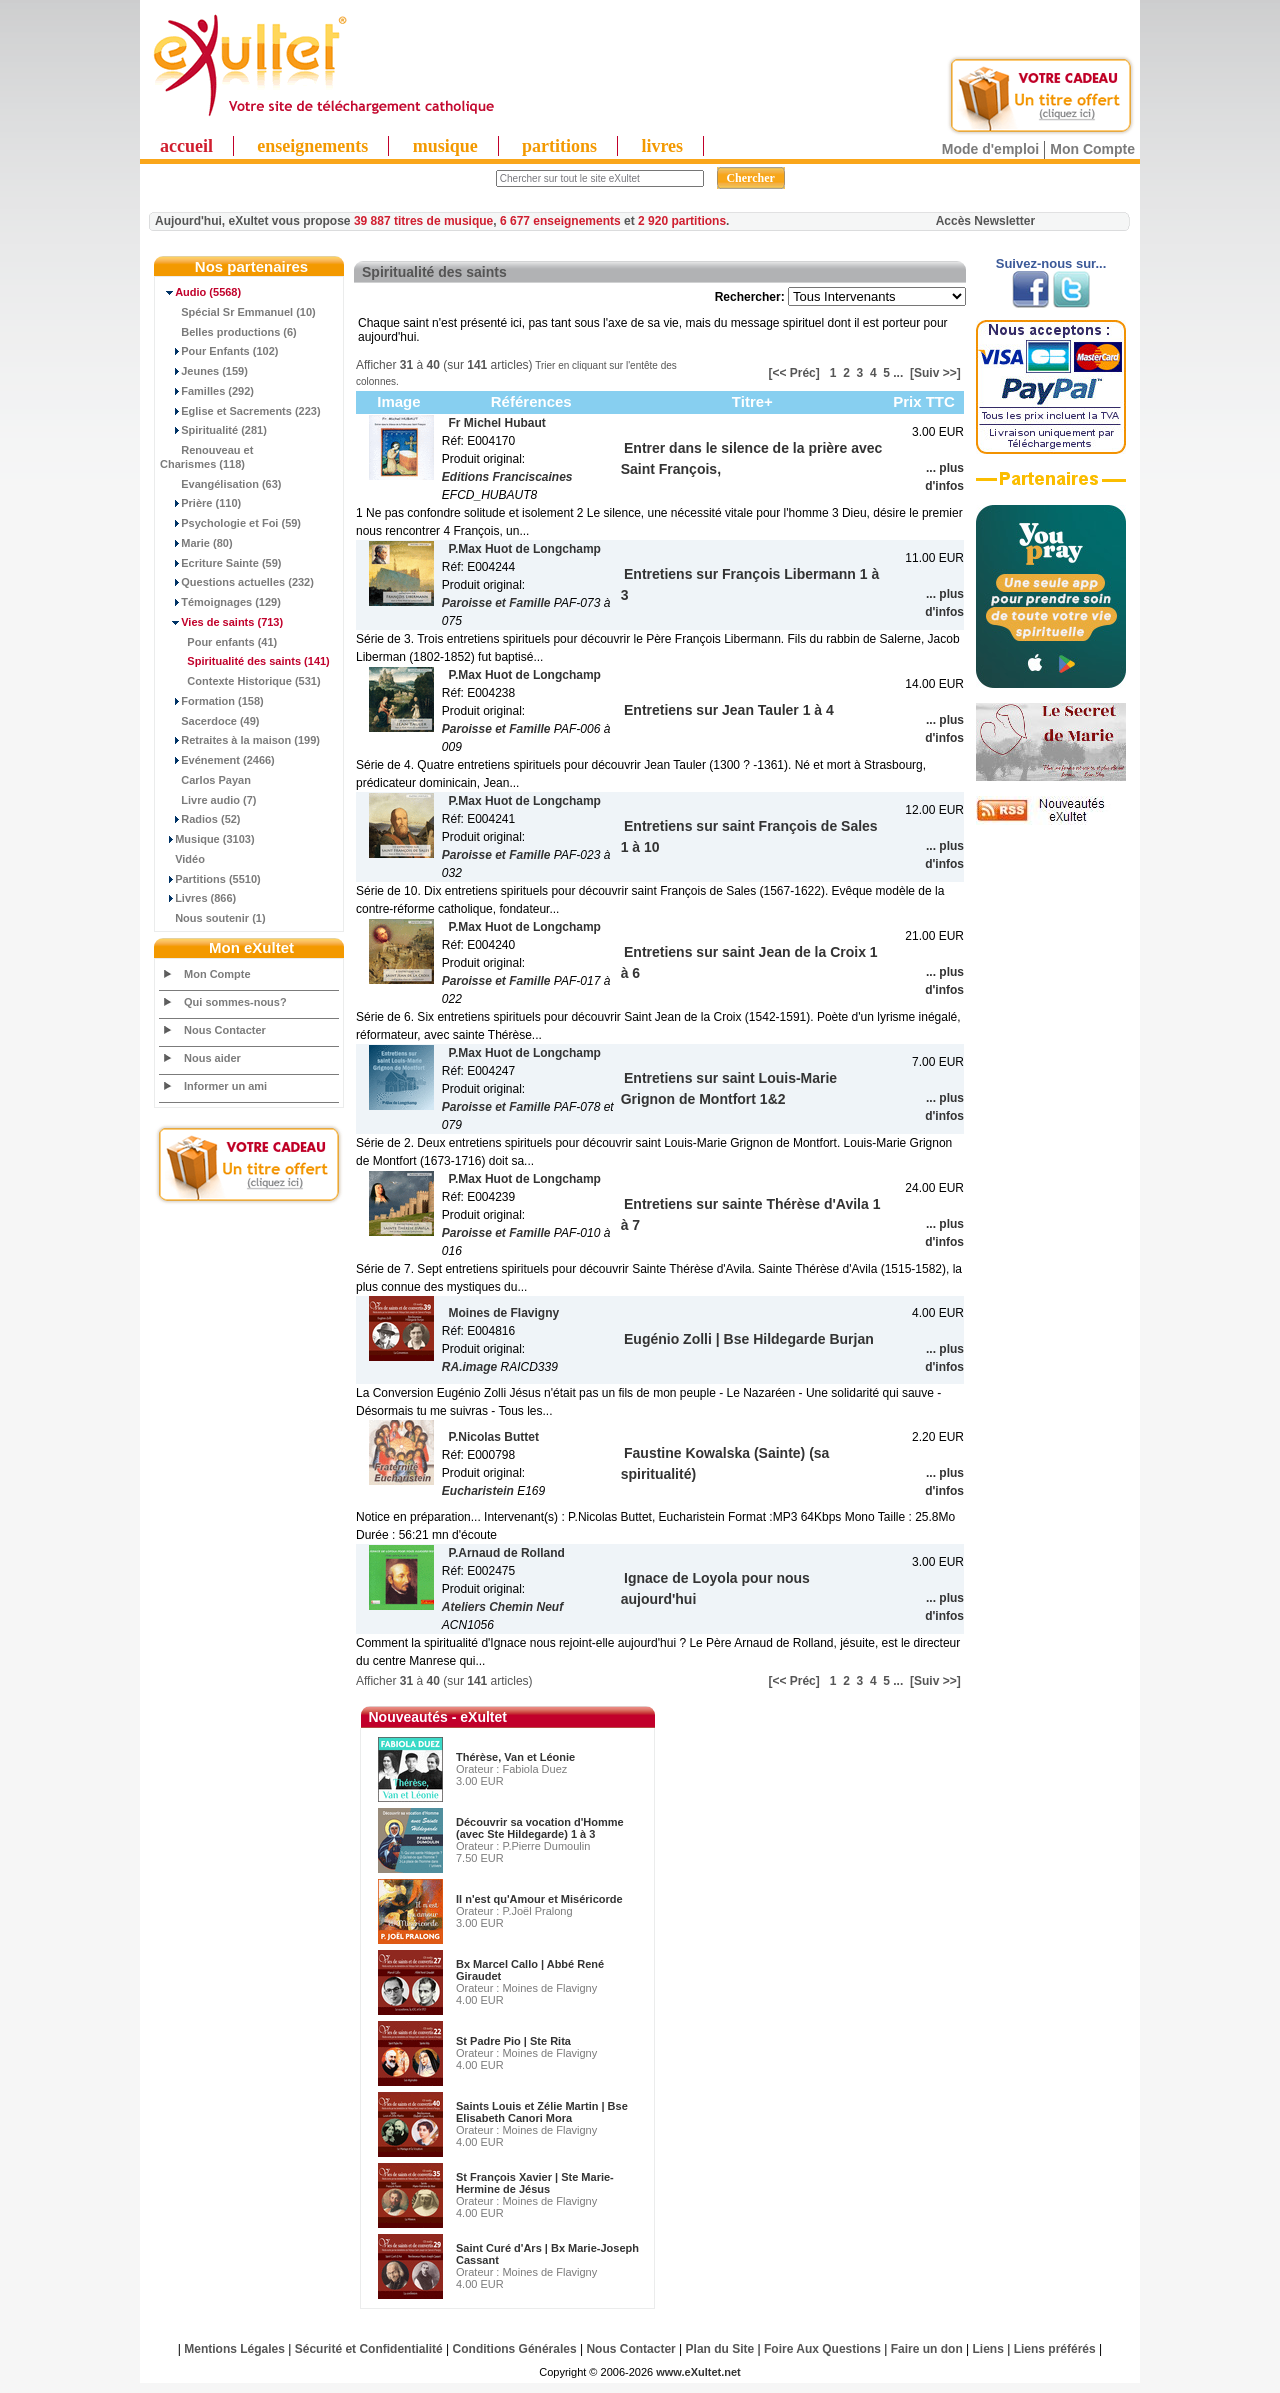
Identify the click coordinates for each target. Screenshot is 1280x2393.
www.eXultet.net (698, 2372)
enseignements (312, 146)
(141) (245, 661)
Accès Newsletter (985, 221)
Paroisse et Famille (496, 603)
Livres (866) (198, 898)
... (898, 373)
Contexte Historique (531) (240, 681)
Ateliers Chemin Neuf (502, 1607)
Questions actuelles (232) (237, 582)
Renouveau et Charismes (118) (206, 457)
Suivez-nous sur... (1051, 263)
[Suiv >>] (935, 373)
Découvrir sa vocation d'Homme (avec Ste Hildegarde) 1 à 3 (540, 1828)
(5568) (200, 292)
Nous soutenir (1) (213, 918)
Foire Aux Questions (822, 2349)
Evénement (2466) (217, 760)
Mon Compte (1092, 149)
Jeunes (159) (204, 371)
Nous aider (212, 1058)
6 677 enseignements (560, 221)
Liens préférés (1055, 2349)
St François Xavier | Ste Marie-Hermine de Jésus (535, 2183)
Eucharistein (478, 1491)
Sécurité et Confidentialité (369, 2349)
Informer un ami (225, 1086)
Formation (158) (212, 701)
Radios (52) (200, 819)
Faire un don (927, 2349)
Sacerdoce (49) (210, 721)
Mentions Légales (234, 2349)
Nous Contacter (225, 1030)
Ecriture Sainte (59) (221, 563)
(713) (221, 622)
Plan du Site (720, 2349)
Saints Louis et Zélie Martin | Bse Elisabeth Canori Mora (542, 2112)
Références (531, 401)
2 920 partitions (682, 221)
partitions (559, 146)
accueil (186, 146)
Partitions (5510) (210, 879)
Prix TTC (924, 401)
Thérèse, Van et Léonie (515, 1757)
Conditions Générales (515, 2349)
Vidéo (182, 859)
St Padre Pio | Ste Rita (513, 2041)
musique (445, 146)
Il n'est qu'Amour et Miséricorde (539, 1899)
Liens (988, 2349)
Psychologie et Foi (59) (230, 523)
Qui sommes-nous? (235, 1002)
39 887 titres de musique (423, 221)
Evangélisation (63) (221, 484)
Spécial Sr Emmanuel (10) (238, 312)
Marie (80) (196, 543)
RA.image (469, 1367)
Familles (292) (207, 391)
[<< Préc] (793, 373)
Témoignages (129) (220, 602)
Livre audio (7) (208, 800)
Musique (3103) (207, 839)
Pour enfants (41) (218, 642)
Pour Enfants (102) (219, 351)
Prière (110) (200, 503)
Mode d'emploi (990, 149)
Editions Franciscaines (507, 477)
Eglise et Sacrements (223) (240, 411)
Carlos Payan (205, 780)
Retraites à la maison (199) (240, 740)
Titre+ (752, 401)
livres (662, 146)
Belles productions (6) (228, 332)
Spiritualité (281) (213, 430)
